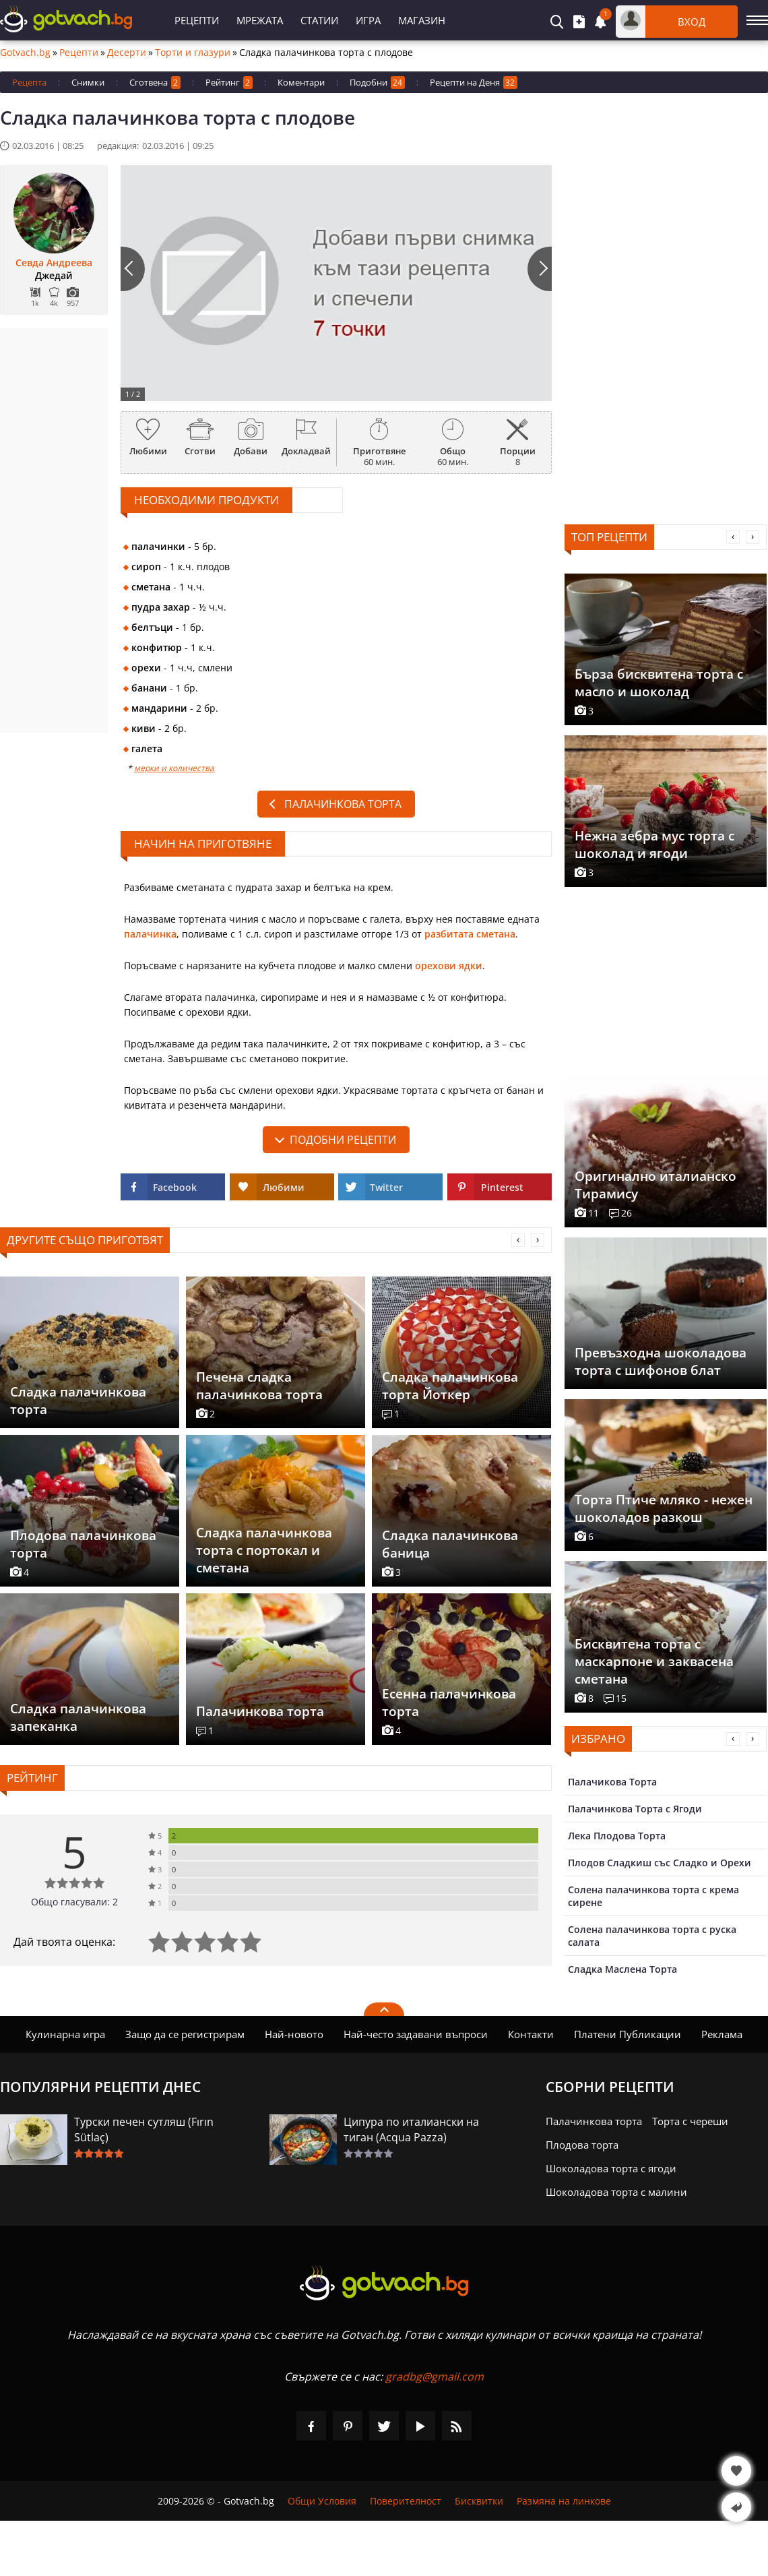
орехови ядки (448, 965)
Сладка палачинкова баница (450, 1544)
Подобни (377, 82)
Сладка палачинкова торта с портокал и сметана (264, 1550)
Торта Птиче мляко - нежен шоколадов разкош (664, 1508)
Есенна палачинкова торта (449, 1702)
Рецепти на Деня (473, 82)
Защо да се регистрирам (185, 2034)
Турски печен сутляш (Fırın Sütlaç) (144, 2129)
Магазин (421, 20)
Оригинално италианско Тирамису (655, 1184)
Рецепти (196, 20)
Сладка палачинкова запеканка (78, 1717)
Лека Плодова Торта (617, 1835)
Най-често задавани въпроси (416, 2034)
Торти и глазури (192, 52)
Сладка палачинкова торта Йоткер (450, 1385)
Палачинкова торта (343, 804)
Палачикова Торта (612, 1781)
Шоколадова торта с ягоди (611, 2168)
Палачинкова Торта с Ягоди (635, 1808)
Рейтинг (229, 82)
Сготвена (155, 82)
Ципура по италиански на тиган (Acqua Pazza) (411, 2129)
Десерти (126, 52)
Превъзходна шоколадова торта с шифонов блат (660, 1361)
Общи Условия (322, 2500)
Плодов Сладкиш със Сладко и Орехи (659, 1862)
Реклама (721, 2034)
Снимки (87, 82)
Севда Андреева (53, 263)
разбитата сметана (469, 933)
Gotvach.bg (25, 52)
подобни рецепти (343, 1139)
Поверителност (405, 2500)
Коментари (301, 82)
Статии (319, 20)
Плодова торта (582, 2144)
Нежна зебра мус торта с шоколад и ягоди (654, 844)
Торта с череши (690, 2121)
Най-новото (294, 2034)
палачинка (150, 933)
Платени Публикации (627, 2034)
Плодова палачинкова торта (83, 1544)
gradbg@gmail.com (434, 2376)
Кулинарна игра (65, 2034)
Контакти (531, 2034)
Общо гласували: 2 (74, 1901)
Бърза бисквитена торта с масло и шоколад (659, 682)
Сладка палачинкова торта (78, 1400)
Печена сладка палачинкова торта (259, 1385)
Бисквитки (479, 2500)
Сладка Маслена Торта (622, 1969)
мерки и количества (174, 768)
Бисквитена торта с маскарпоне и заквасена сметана (654, 1661)
